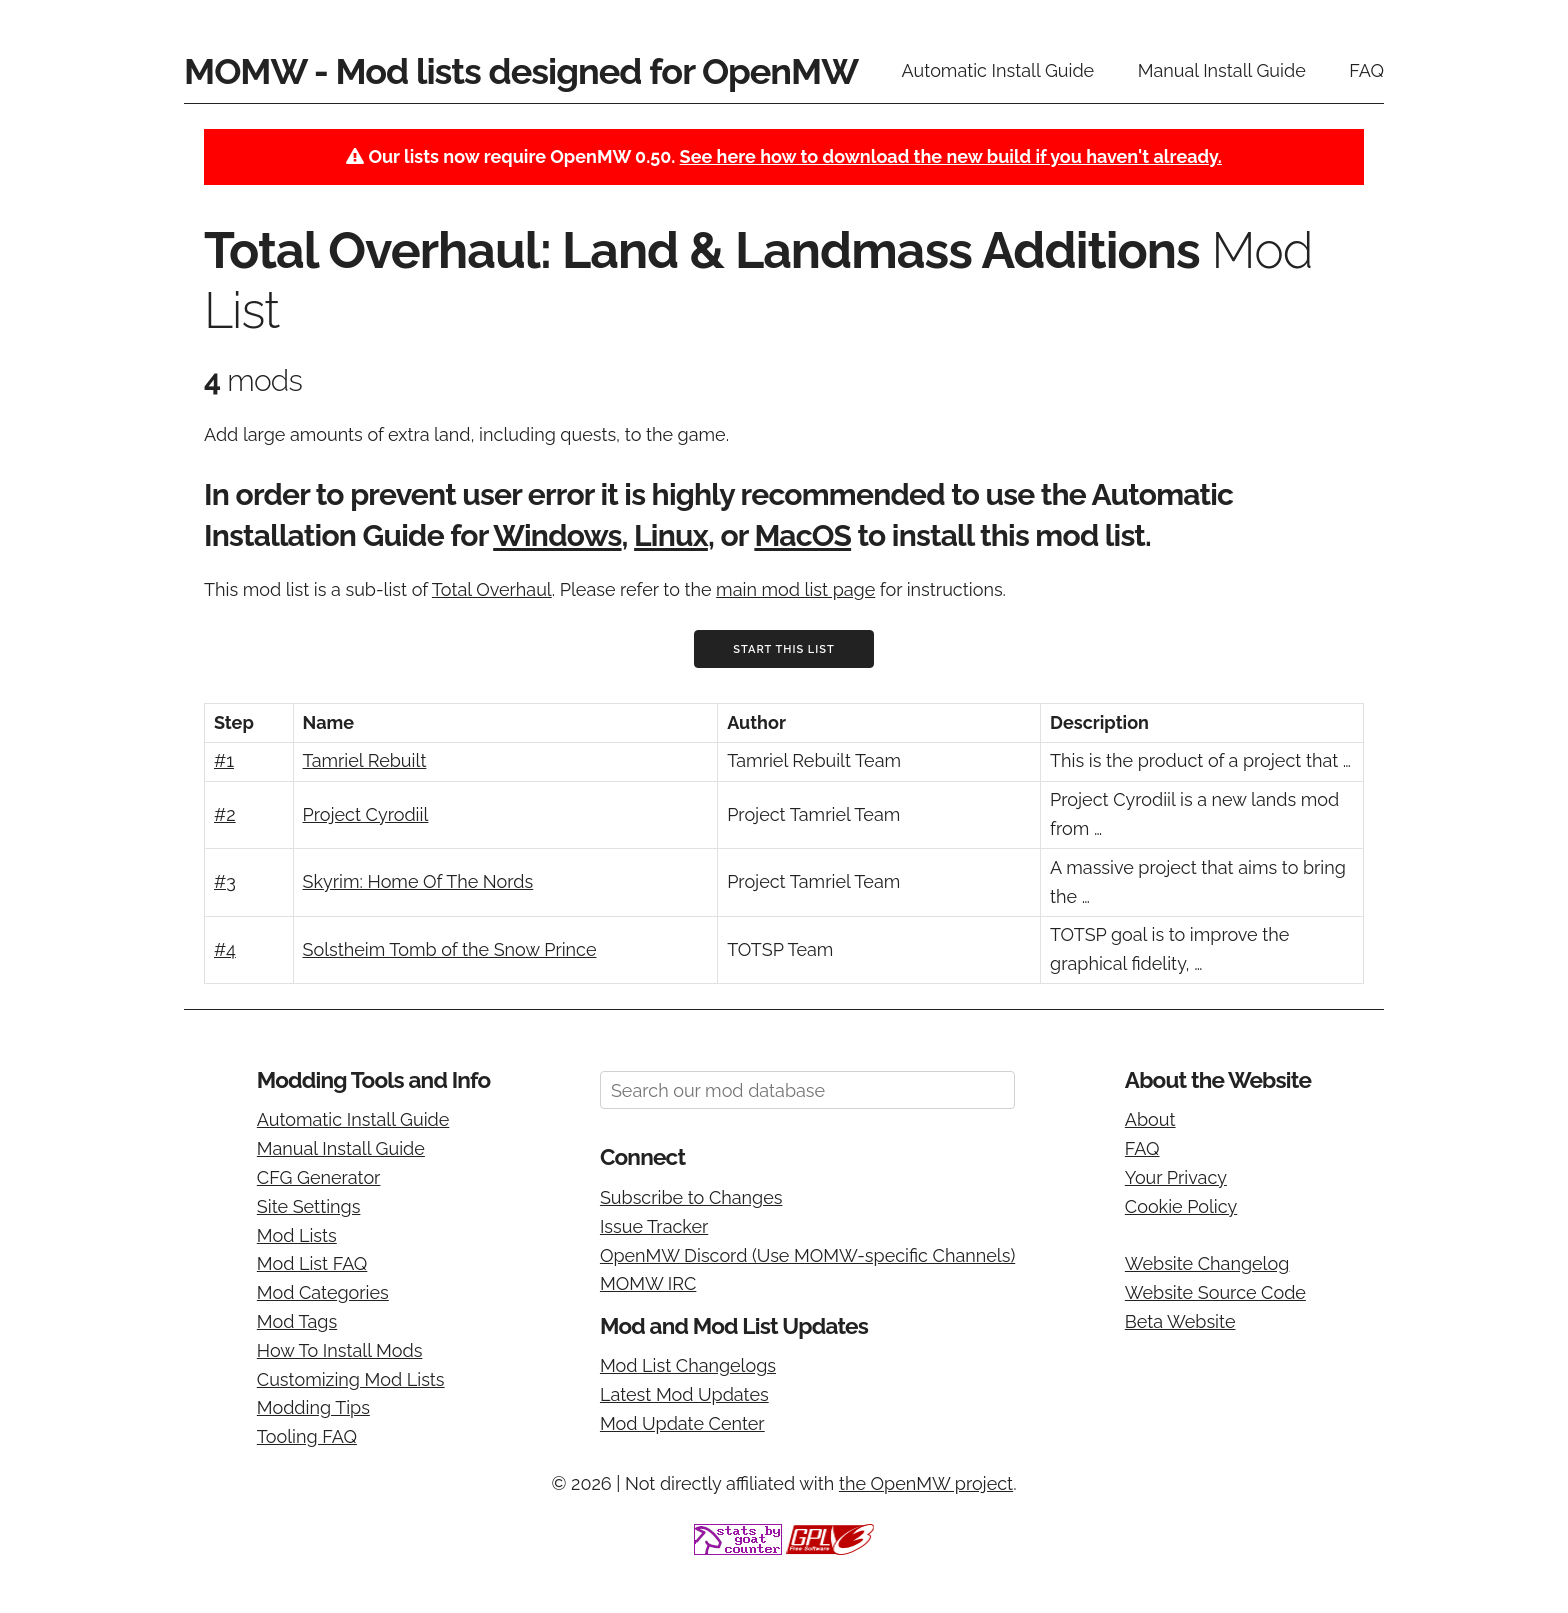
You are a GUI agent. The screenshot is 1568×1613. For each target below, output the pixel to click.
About (1150, 1119)
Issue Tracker (654, 1226)
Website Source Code (1215, 1292)
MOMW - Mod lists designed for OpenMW (521, 71)
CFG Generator (319, 1177)
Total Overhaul (492, 589)
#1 (224, 760)
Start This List (784, 649)
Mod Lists (297, 1235)
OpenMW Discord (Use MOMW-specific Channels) (807, 1255)
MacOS (802, 535)
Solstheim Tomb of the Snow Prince (450, 949)
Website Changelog (1207, 1263)
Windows (557, 535)
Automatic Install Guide (998, 70)
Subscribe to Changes (691, 1197)
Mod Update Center (682, 1423)
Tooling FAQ (307, 1436)
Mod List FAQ (312, 1263)
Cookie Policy (1181, 1206)
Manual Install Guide (1222, 70)
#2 (225, 814)
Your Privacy (1176, 1177)
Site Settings (309, 1206)
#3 (225, 881)
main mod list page (795, 589)
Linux (671, 535)
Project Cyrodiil (366, 814)
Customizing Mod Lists (351, 1379)
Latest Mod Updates (684, 1394)
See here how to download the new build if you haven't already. (951, 156)
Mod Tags (297, 1321)
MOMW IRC (648, 1283)
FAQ (1366, 70)
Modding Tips (313, 1407)
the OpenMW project (926, 1483)
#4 (225, 949)
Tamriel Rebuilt (365, 760)
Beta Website (1180, 1321)
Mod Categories (323, 1292)
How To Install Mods (340, 1350)
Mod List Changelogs (688, 1365)
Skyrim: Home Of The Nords (418, 881)
